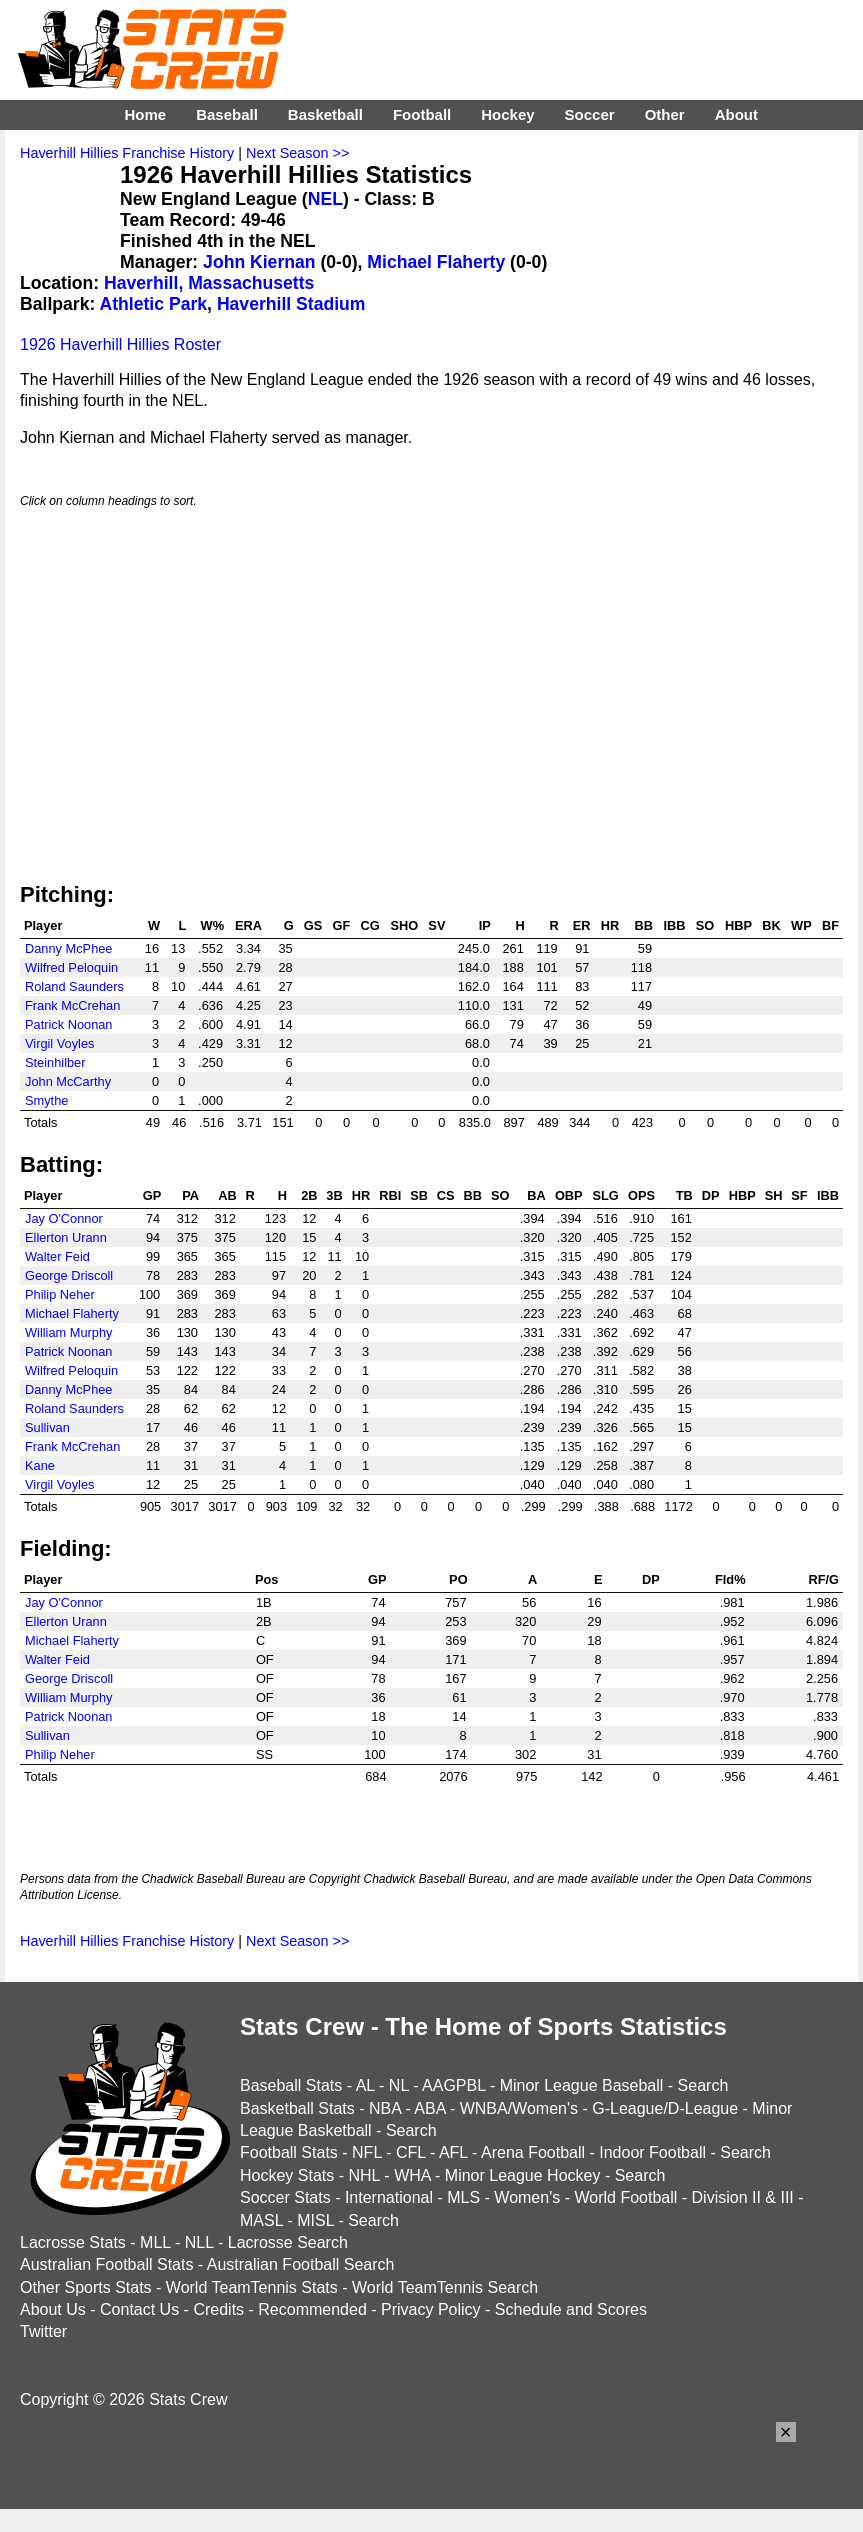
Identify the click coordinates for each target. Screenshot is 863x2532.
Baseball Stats (291, 2085)
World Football (625, 2197)
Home (145, 114)
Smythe (46, 1100)
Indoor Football (652, 2152)
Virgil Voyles (59, 1043)
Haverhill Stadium (291, 304)
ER (582, 925)
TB (684, 1195)
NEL (325, 199)
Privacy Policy (431, 2309)
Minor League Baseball (582, 2085)
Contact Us (139, 2309)
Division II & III (743, 2197)
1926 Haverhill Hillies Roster (120, 344)
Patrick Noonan (69, 1024)
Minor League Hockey (523, 2175)
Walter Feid (57, 1256)
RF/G (823, 1579)
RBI (390, 1195)
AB (227, 1195)
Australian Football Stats (106, 2264)
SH (774, 1195)
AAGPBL (453, 2085)
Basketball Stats (297, 2108)
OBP (569, 1195)
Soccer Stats (285, 2197)
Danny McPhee (69, 948)
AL (365, 2085)
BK (771, 925)
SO (705, 925)
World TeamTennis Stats (252, 2287)
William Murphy (68, 1332)
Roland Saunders (74, 986)
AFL (453, 2152)
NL (399, 2085)
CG (369, 925)
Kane (40, 1465)
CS (446, 1195)
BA (536, 1195)
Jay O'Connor (64, 1218)
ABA (429, 2108)
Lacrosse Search (288, 2242)
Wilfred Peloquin (71, 967)
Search (703, 2085)
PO (458, 1579)
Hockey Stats (287, 2175)
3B (334, 1195)
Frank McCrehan (72, 1005)
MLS (463, 2197)
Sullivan (47, 1427)
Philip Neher (60, 1294)
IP (485, 925)
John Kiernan (259, 262)
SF (799, 1195)
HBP (738, 925)
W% (212, 925)
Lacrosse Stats (73, 2242)
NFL (367, 2152)
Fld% (730, 1579)
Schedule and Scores (571, 2309)
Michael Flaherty (436, 262)
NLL (199, 2242)
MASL (261, 2220)
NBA (385, 2108)
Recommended (312, 2309)
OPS (641, 1195)
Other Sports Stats (86, 2287)
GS (313, 925)
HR (610, 925)
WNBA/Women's (519, 2108)
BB (644, 925)
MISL (315, 2220)
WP (801, 925)
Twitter (43, 2331)
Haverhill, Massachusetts (209, 283)
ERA (248, 925)
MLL (155, 2242)
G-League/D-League (665, 2108)
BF (830, 925)
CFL (411, 2152)
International (389, 2197)
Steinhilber (55, 1062)
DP (711, 1195)
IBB (675, 925)
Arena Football (533, 2152)
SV (436, 925)
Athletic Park (154, 304)
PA (190, 1195)
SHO (405, 925)
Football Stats (289, 2152)
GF (341, 925)
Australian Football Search (301, 2264)
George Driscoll (69, 1275)
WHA (412, 2175)
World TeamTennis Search (445, 2287)
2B (309, 1195)
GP (152, 1195)
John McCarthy (68, 1081)
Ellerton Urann (66, 1237)
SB (419, 1195)
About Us (53, 2309)
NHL (363, 2175)
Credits (218, 2309)
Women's (527, 2197)
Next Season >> (297, 153)
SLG (605, 1195)
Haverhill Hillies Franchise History (127, 153)
